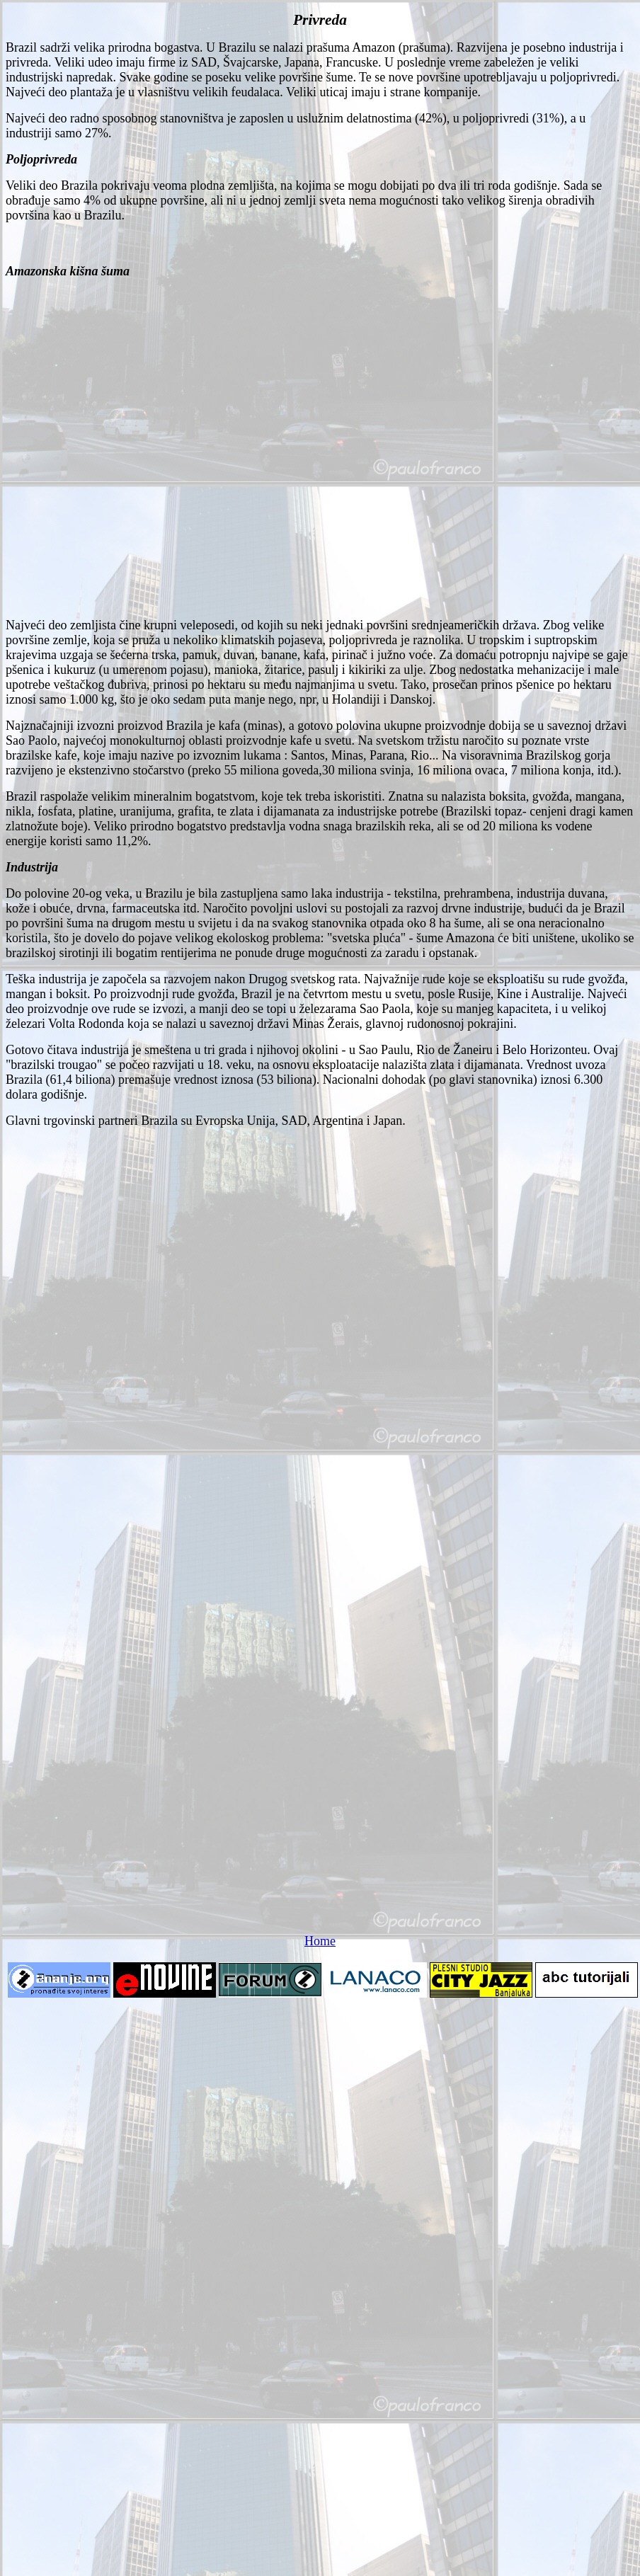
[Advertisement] (158, 448)
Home (320, 1941)
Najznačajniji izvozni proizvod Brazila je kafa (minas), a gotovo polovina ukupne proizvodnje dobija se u (275, 726)
